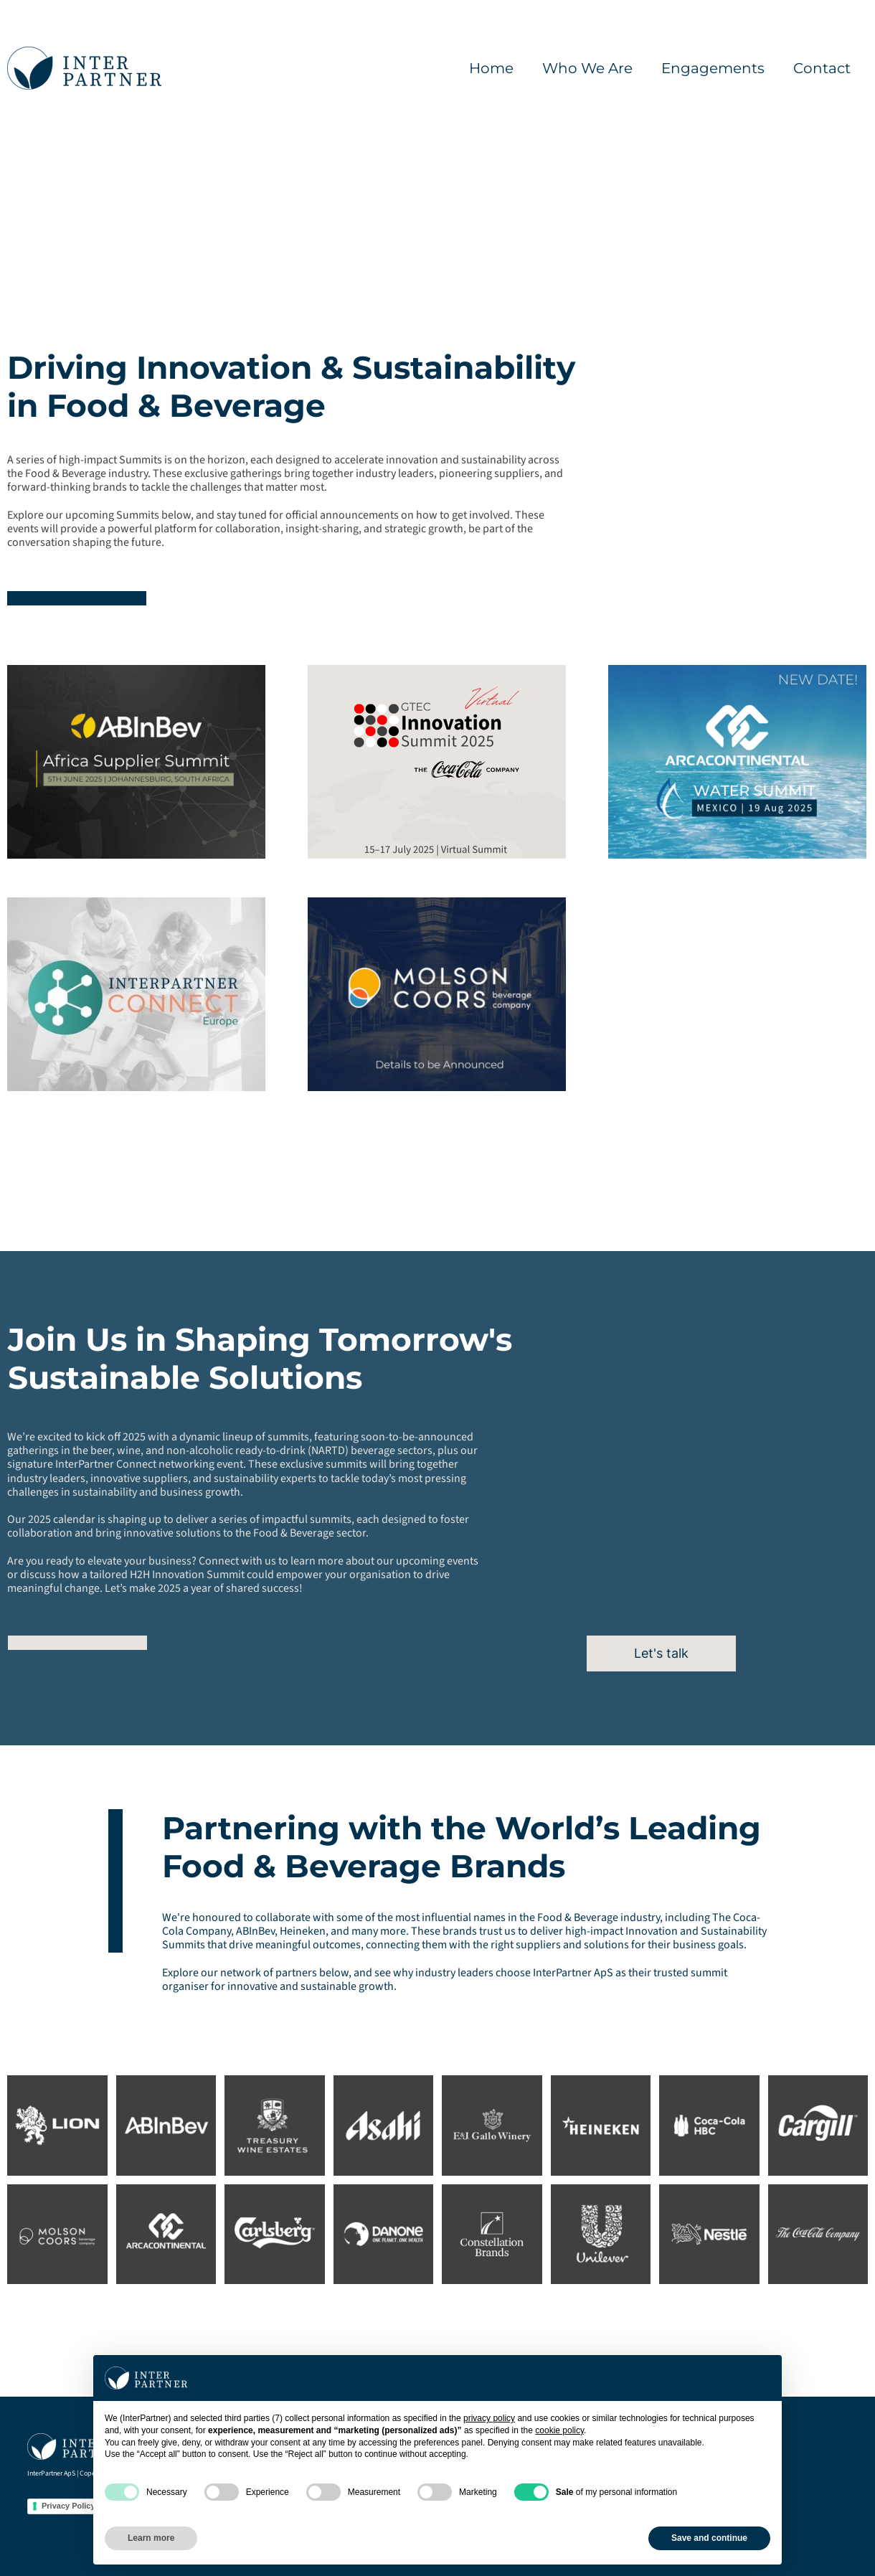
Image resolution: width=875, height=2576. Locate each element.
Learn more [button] (151, 2538)
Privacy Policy (68, 2505)
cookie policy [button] (559, 2430)
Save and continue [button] (709, 2538)
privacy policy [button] (489, 2418)
